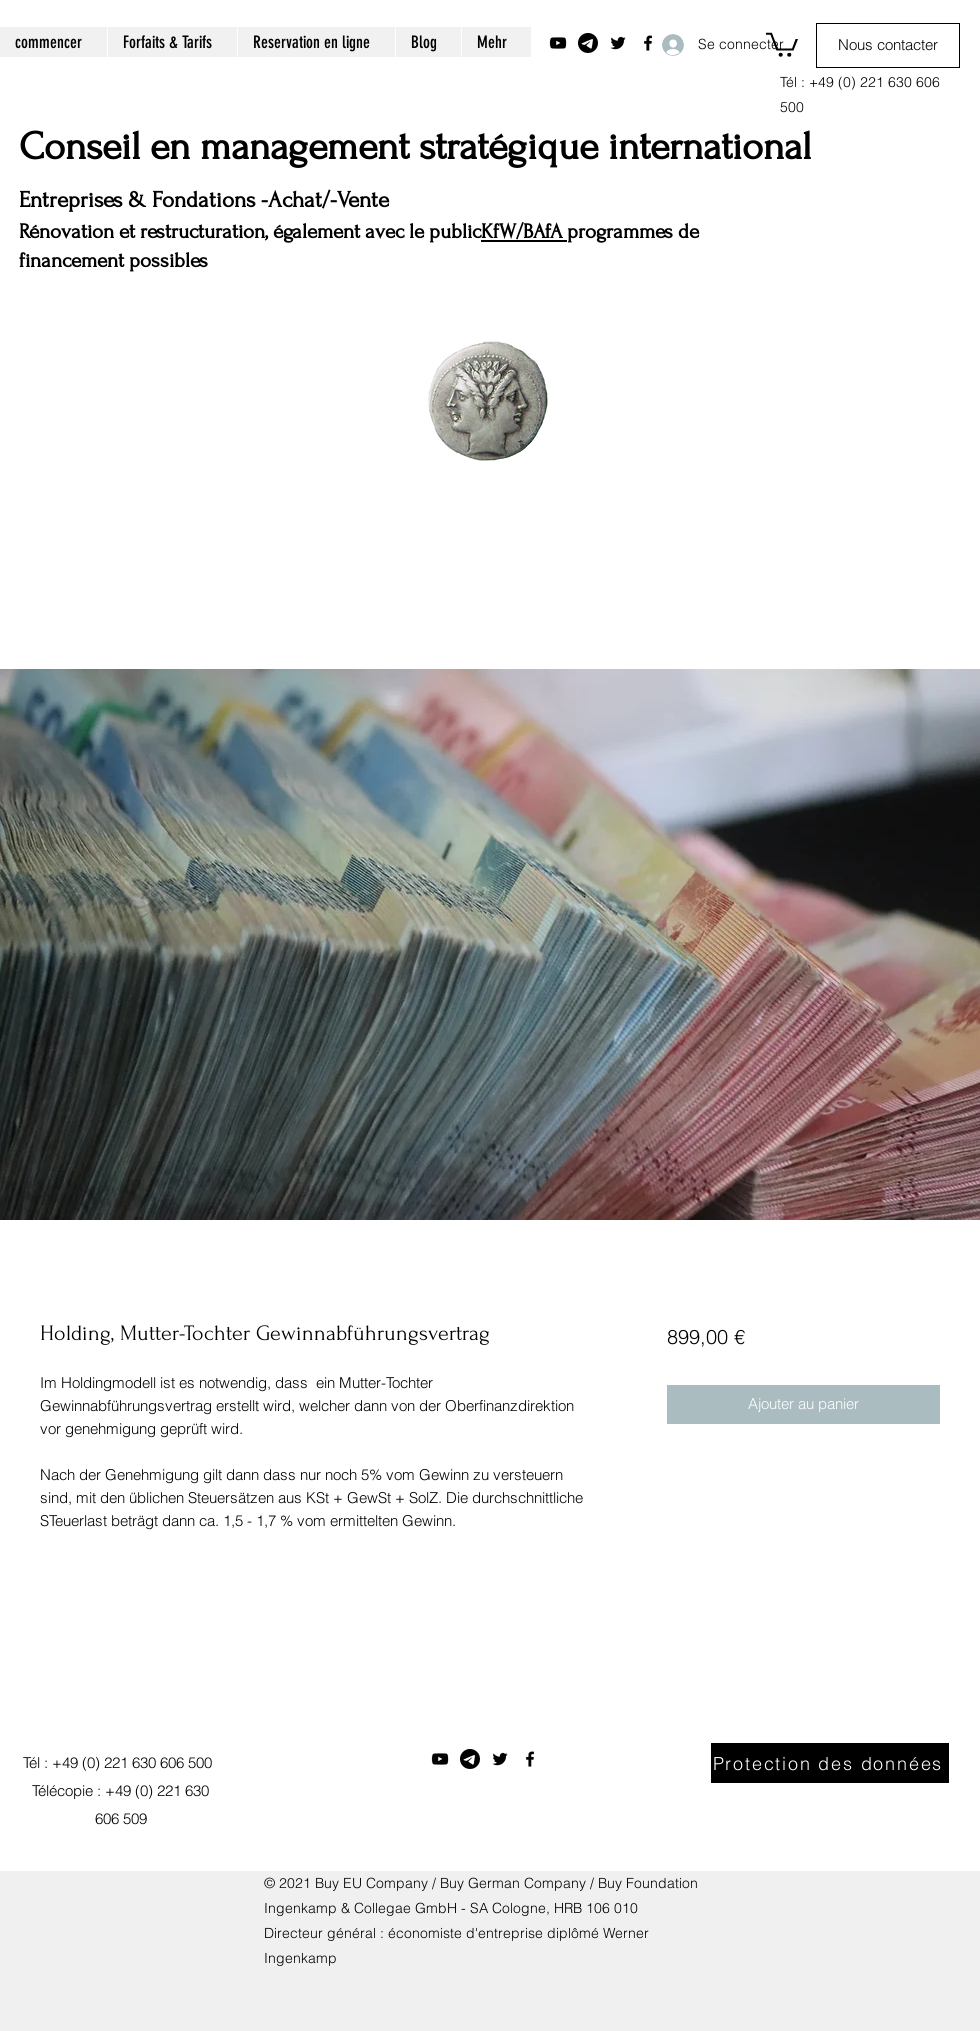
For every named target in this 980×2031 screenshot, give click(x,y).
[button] (782, 43)
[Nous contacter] (888, 45)
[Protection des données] (830, 1763)
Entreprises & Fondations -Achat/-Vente (204, 200)
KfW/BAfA (524, 231)
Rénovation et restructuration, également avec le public (250, 231)
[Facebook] (530, 1759)
